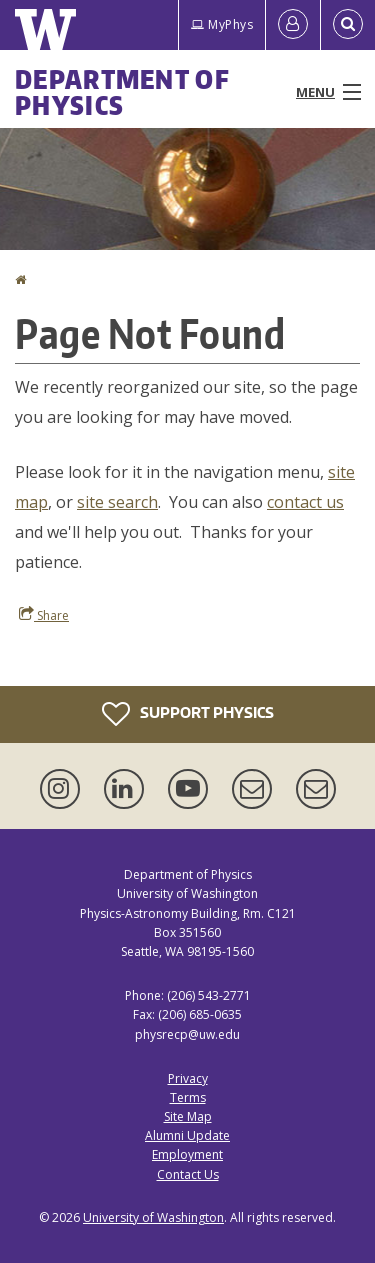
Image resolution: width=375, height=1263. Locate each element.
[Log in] (293, 25)
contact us (305, 502)
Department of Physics (122, 92)
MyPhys (222, 24)
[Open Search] (348, 25)
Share (44, 615)
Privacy (188, 1078)
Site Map (188, 1116)
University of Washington (153, 1217)
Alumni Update (187, 1135)
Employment (187, 1154)
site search (117, 502)
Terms (188, 1097)
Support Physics (188, 714)
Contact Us (188, 1174)
